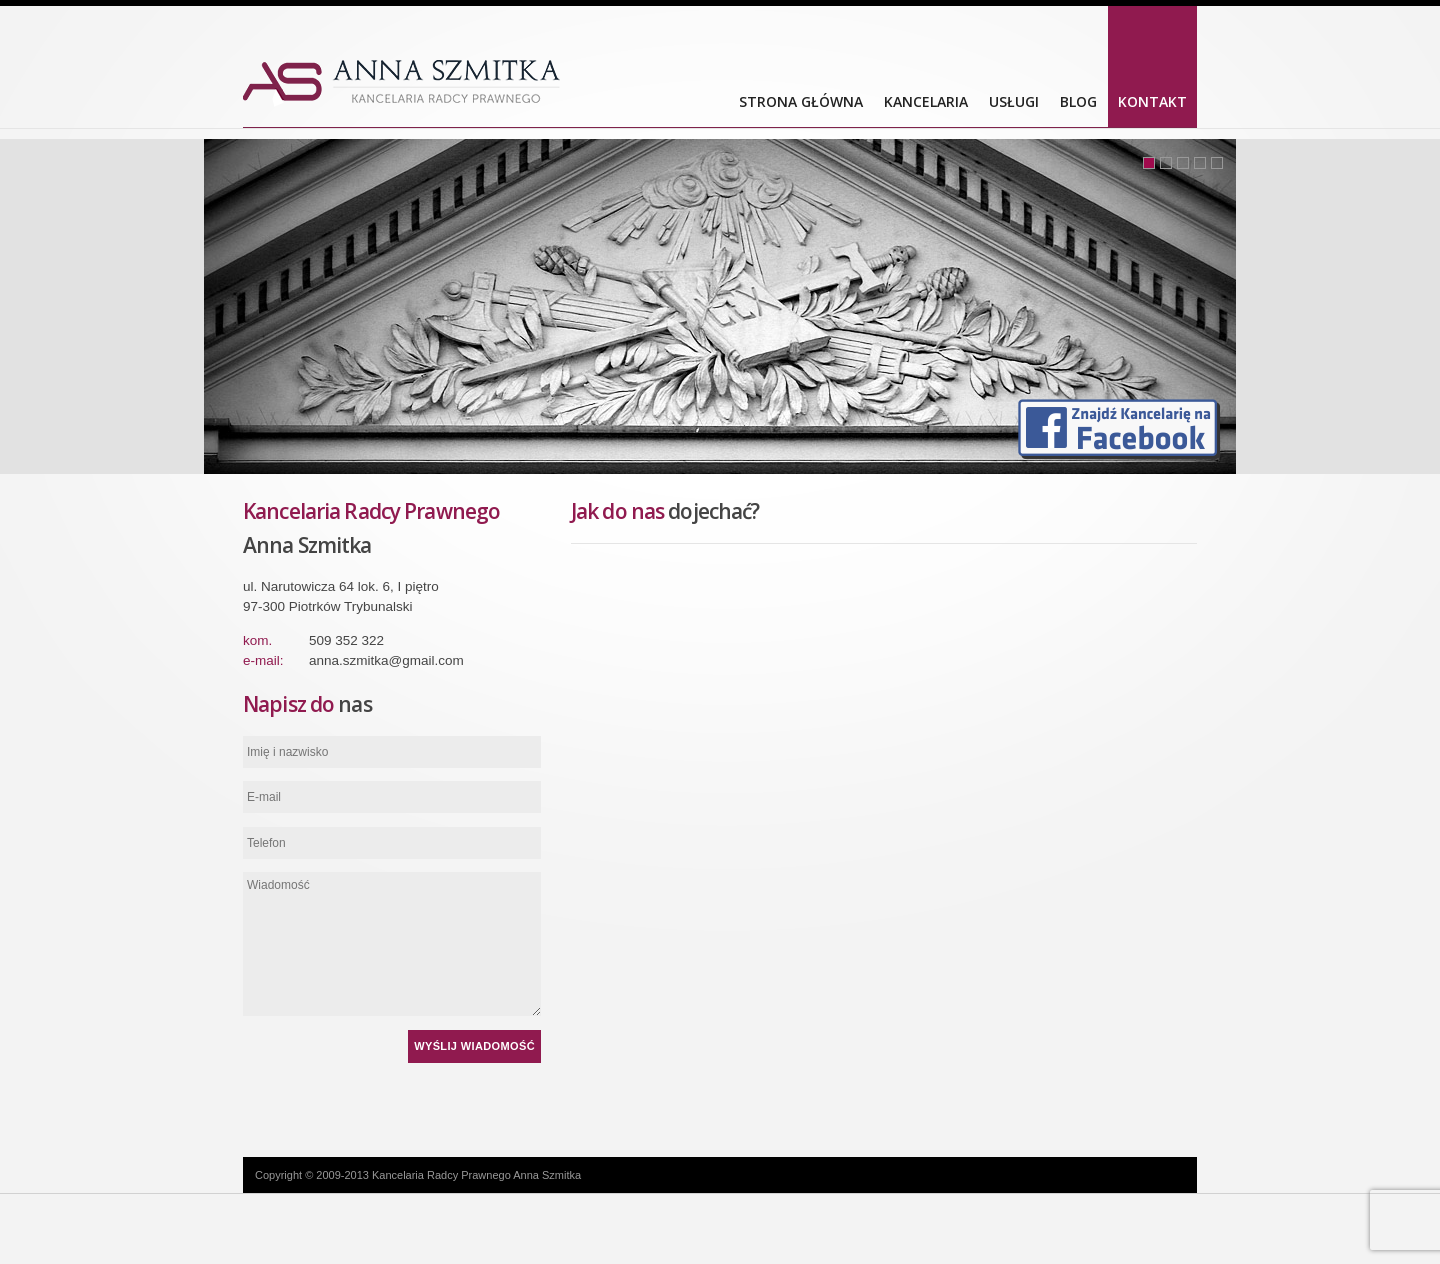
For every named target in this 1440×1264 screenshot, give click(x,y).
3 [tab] (1183, 163)
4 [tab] (1200, 163)
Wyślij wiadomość (474, 1046)
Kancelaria (926, 101)
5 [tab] (1217, 163)
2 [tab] (1166, 163)
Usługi (1014, 101)
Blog (1078, 101)
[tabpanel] (720, 306)
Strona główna (801, 101)
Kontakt (1152, 101)
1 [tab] (1149, 163)
